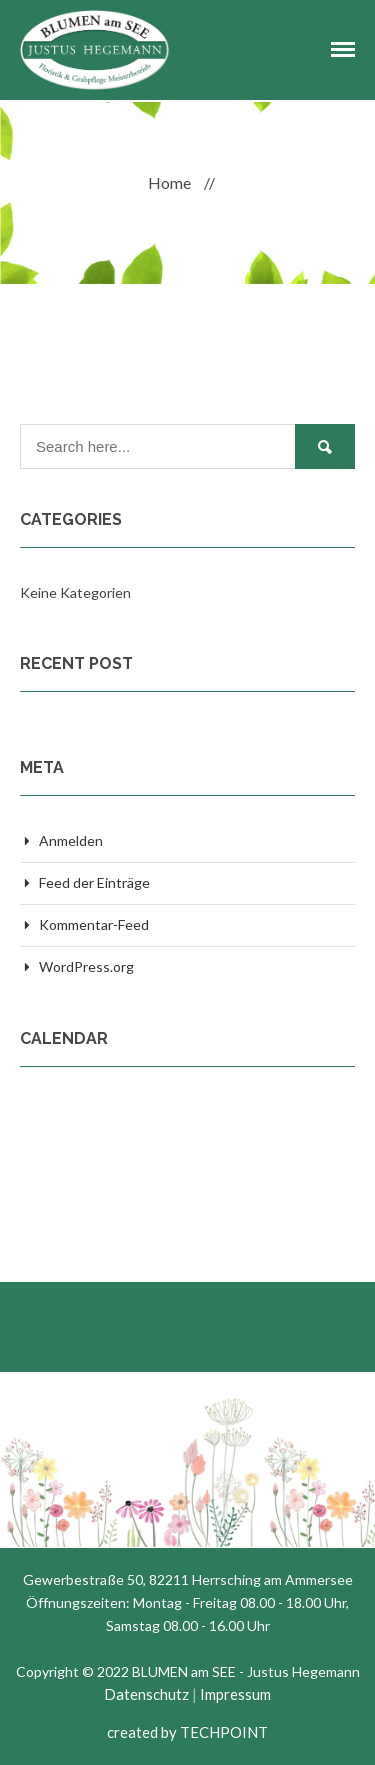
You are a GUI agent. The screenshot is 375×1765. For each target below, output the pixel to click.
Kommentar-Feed (94, 924)
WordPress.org (86, 966)
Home (169, 182)
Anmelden (71, 840)
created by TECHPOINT (187, 1732)
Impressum (235, 1694)
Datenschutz (146, 1694)
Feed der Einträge (94, 882)
